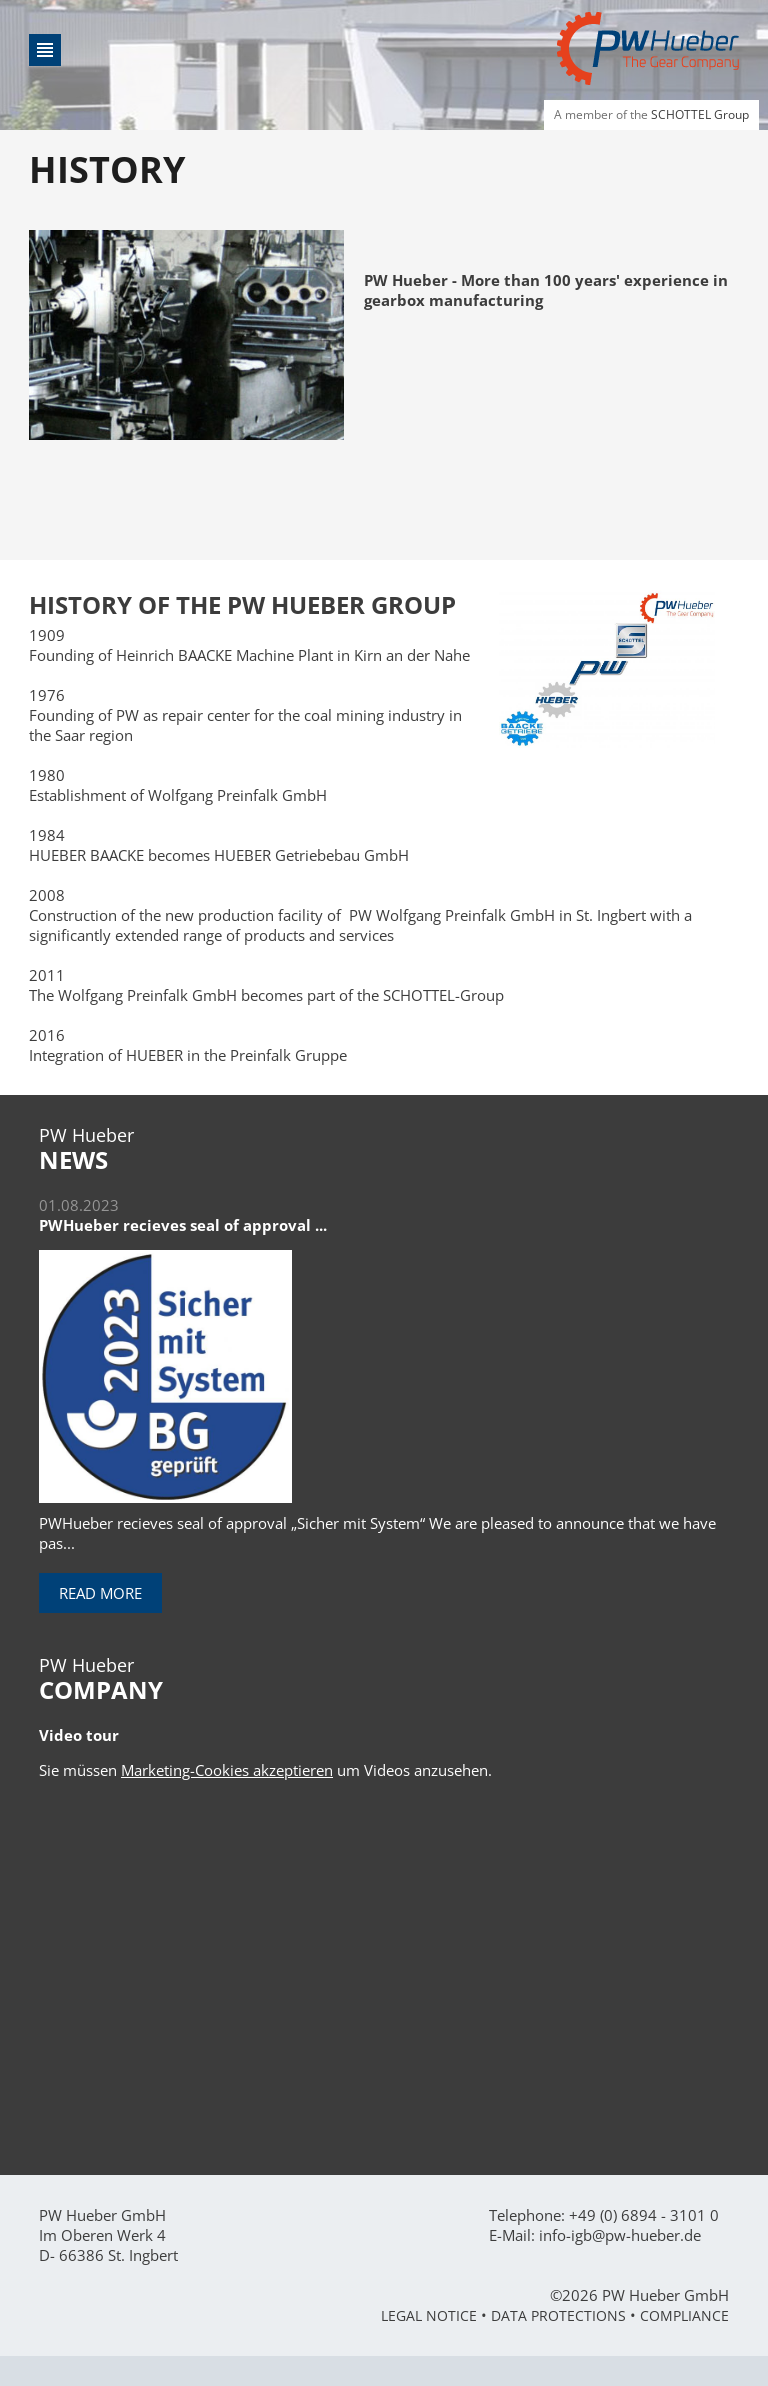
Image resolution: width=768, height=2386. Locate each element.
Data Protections (558, 2315)
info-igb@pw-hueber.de (620, 2235)
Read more (100, 1593)
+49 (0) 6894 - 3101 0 (644, 2215)
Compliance (684, 2315)
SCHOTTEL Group (700, 114)
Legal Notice (429, 2315)
